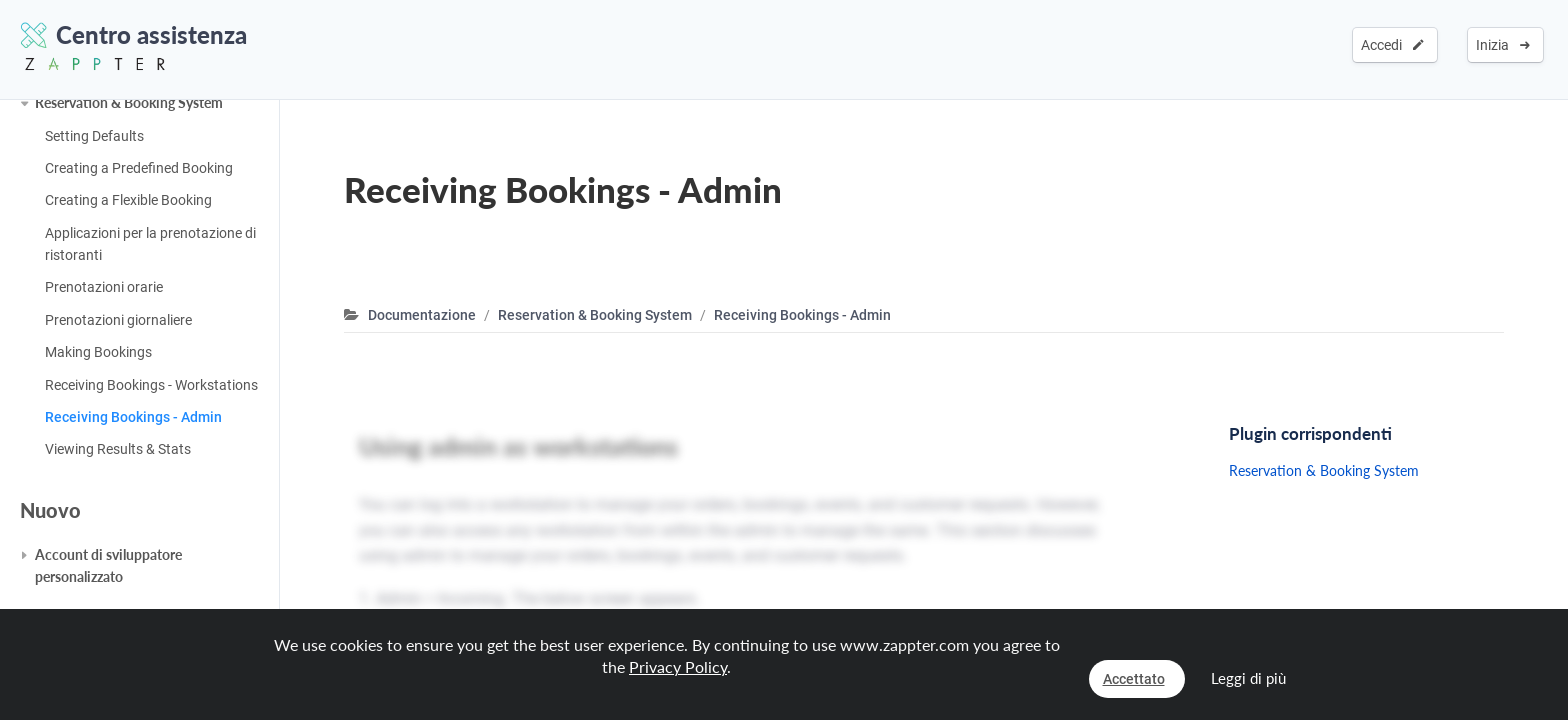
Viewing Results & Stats (118, 449)
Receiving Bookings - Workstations (151, 385)
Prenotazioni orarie (104, 287)
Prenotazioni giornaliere (118, 320)
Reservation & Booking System (129, 102)
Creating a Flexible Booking (128, 200)
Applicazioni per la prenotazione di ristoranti (150, 244)
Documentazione (422, 315)
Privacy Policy (678, 666)
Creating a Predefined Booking (139, 168)
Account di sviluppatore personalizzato (108, 565)
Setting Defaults (94, 136)
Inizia (1503, 45)
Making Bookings (98, 352)
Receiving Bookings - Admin (133, 417)
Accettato (1134, 679)
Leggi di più (1248, 678)
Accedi (1392, 45)
